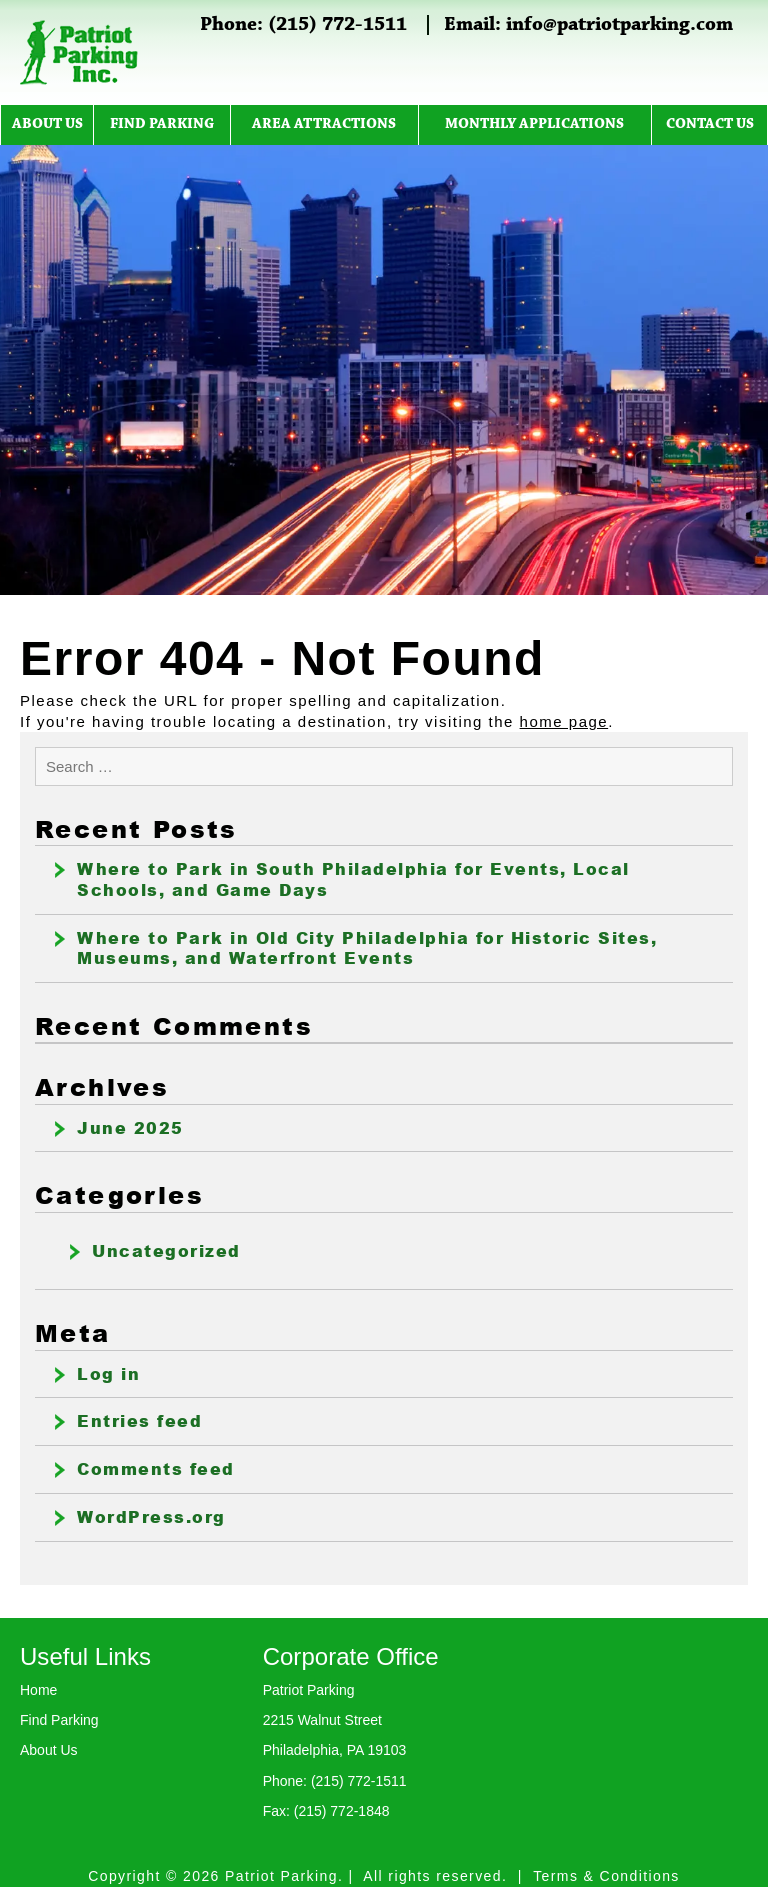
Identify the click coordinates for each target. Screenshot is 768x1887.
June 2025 (130, 1128)
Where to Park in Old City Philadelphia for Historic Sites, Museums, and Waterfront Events (367, 948)
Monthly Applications (534, 124)
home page (564, 721)
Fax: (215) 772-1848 (326, 1811)
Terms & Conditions (606, 1876)
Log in (108, 1374)
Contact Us (710, 124)
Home (38, 1690)
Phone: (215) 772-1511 (303, 25)
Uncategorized (166, 1251)
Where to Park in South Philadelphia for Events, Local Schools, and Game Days (353, 879)
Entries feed (139, 1421)
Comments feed (156, 1469)
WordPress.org (151, 1517)
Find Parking (162, 124)
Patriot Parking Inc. (79, 52)
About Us (47, 124)
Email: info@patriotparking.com (588, 25)
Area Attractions (324, 124)
